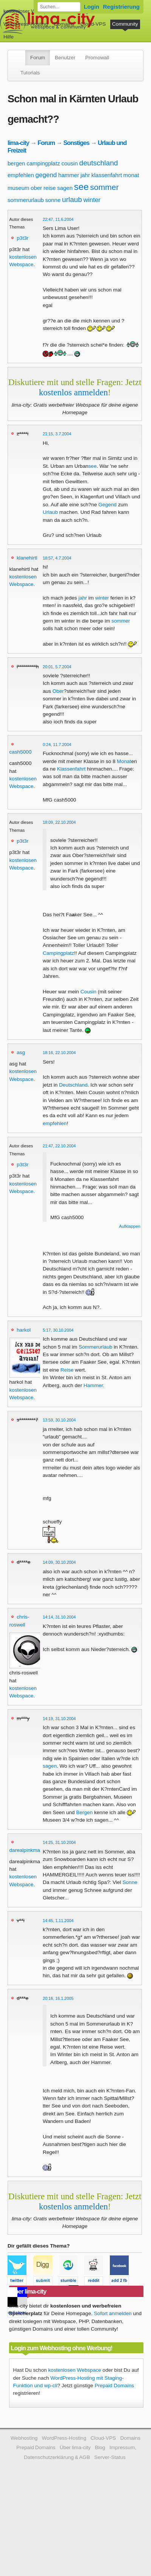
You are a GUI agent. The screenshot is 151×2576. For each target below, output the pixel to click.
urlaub (72, 199)
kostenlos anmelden (73, 392)
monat (131, 175)
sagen (64, 188)
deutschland (98, 163)
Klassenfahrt (71, 769)
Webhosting (24, 2438)
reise (49, 188)
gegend (46, 175)
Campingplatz (58, 953)
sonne (53, 200)
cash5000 (20, 752)
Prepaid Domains (114, 2385)
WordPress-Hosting (25, 24)
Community (125, 24)
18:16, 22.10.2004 (59, 1052)
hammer (68, 175)
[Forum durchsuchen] (58, 7)
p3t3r (22, 238)
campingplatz (43, 163)
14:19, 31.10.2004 (59, 1718)
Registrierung (121, 6)
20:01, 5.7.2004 (57, 666)
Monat (124, 761)
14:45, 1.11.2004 (58, 1920)
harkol (24, 1330)
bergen (16, 163)
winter (91, 199)
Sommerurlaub (95, 1347)
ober (36, 188)
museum (18, 188)
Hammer (93, 1385)
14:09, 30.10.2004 (59, 1562)
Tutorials (30, 73)
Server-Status (110, 2457)
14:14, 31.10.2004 (59, 1617)
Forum (37, 57)
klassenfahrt (106, 175)
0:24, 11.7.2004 (57, 744)
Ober (58, 691)
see (81, 187)
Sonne (129, 1882)
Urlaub (50, 512)
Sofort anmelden (113, 2313)
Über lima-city (75, 2447)
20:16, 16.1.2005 (58, 1998)
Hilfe (8, 37)
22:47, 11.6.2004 (58, 219)
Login (91, 6)
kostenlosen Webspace (74, 2370)
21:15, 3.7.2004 (57, 434)
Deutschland (73, 1085)
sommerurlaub (26, 200)
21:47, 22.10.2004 (59, 1146)
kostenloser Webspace (29, 11)
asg (21, 1052)
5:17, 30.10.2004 (58, 1330)
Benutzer (65, 57)
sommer (104, 187)
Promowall (97, 57)
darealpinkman (26, 1850)
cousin (70, 163)
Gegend (108, 504)
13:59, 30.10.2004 (59, 1420)
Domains (64, 24)
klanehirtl (27, 558)
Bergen (84, 1812)
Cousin (88, 991)
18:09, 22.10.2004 (59, 822)
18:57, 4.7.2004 (57, 558)
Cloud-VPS (93, 24)
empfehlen (21, 175)
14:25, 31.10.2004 (59, 1842)
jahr (85, 175)
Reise (67, 1370)
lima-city (18, 142)
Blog (100, 2447)
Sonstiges (76, 142)
